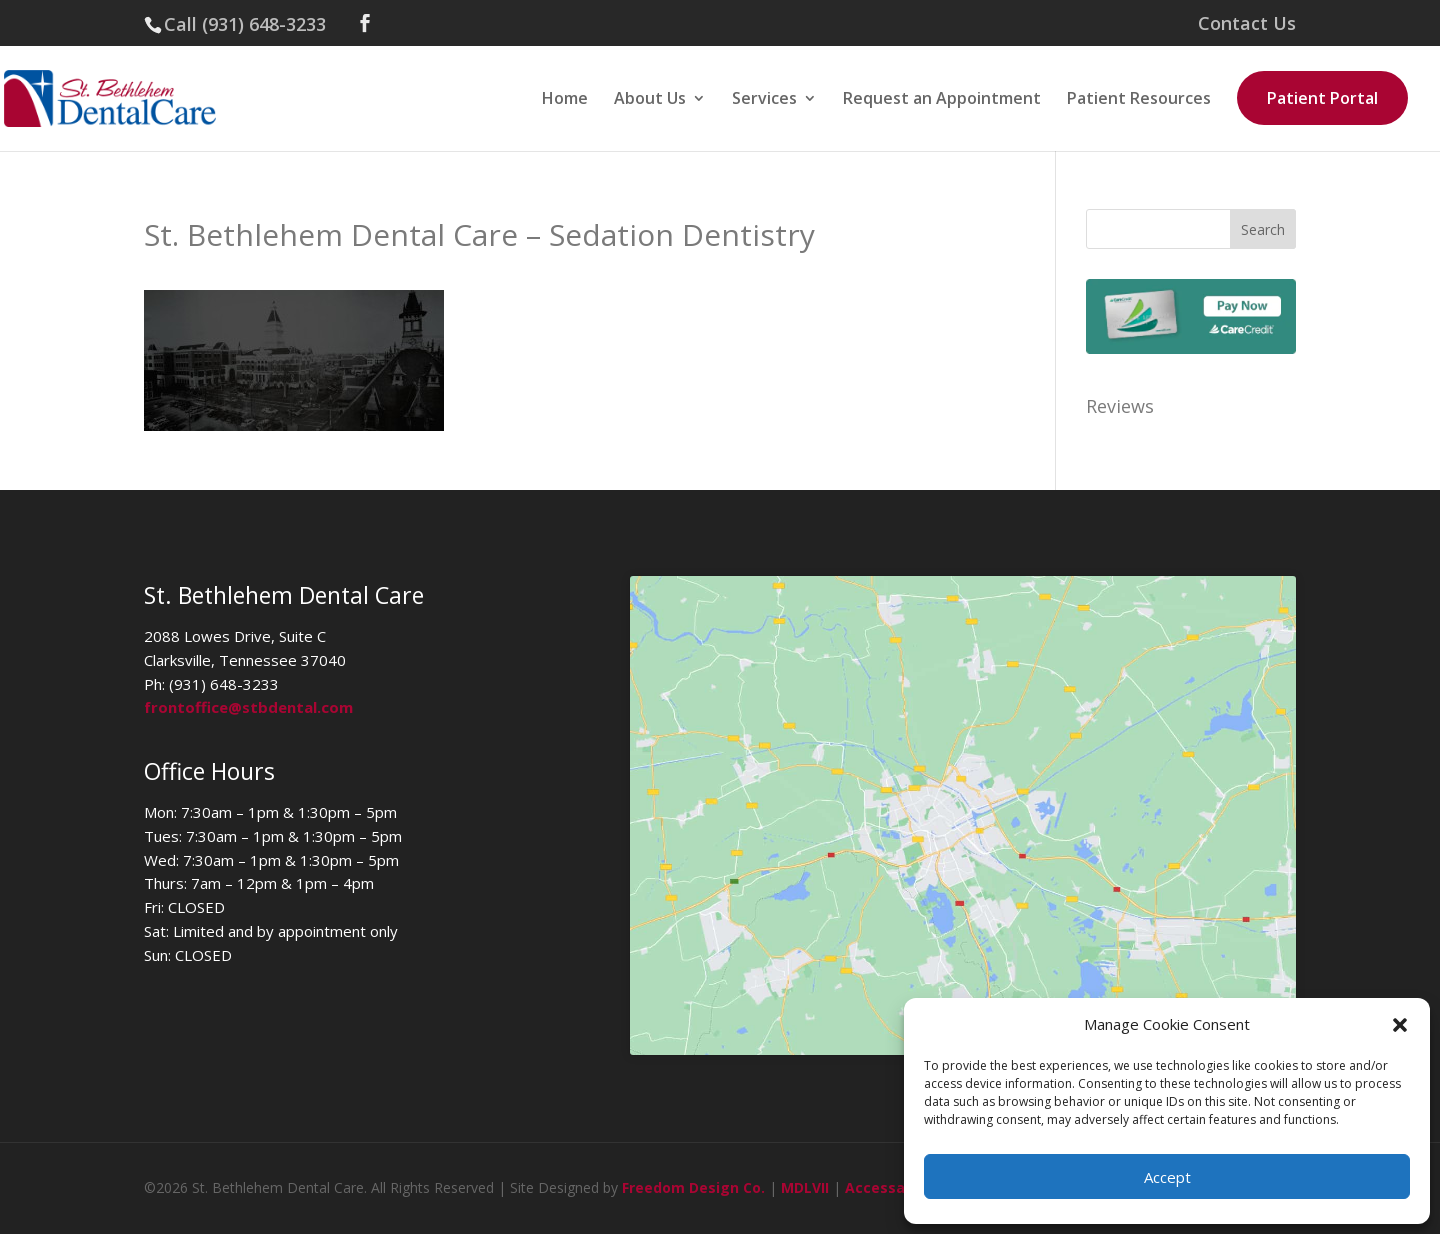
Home (565, 100)
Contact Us (1247, 24)
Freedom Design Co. (693, 1187)
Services (764, 100)
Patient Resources (1139, 100)
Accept (1167, 1177)
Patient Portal (1322, 98)
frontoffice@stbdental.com (248, 707)
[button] (1400, 1025)
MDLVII (805, 1187)
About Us (650, 100)
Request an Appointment (942, 100)
